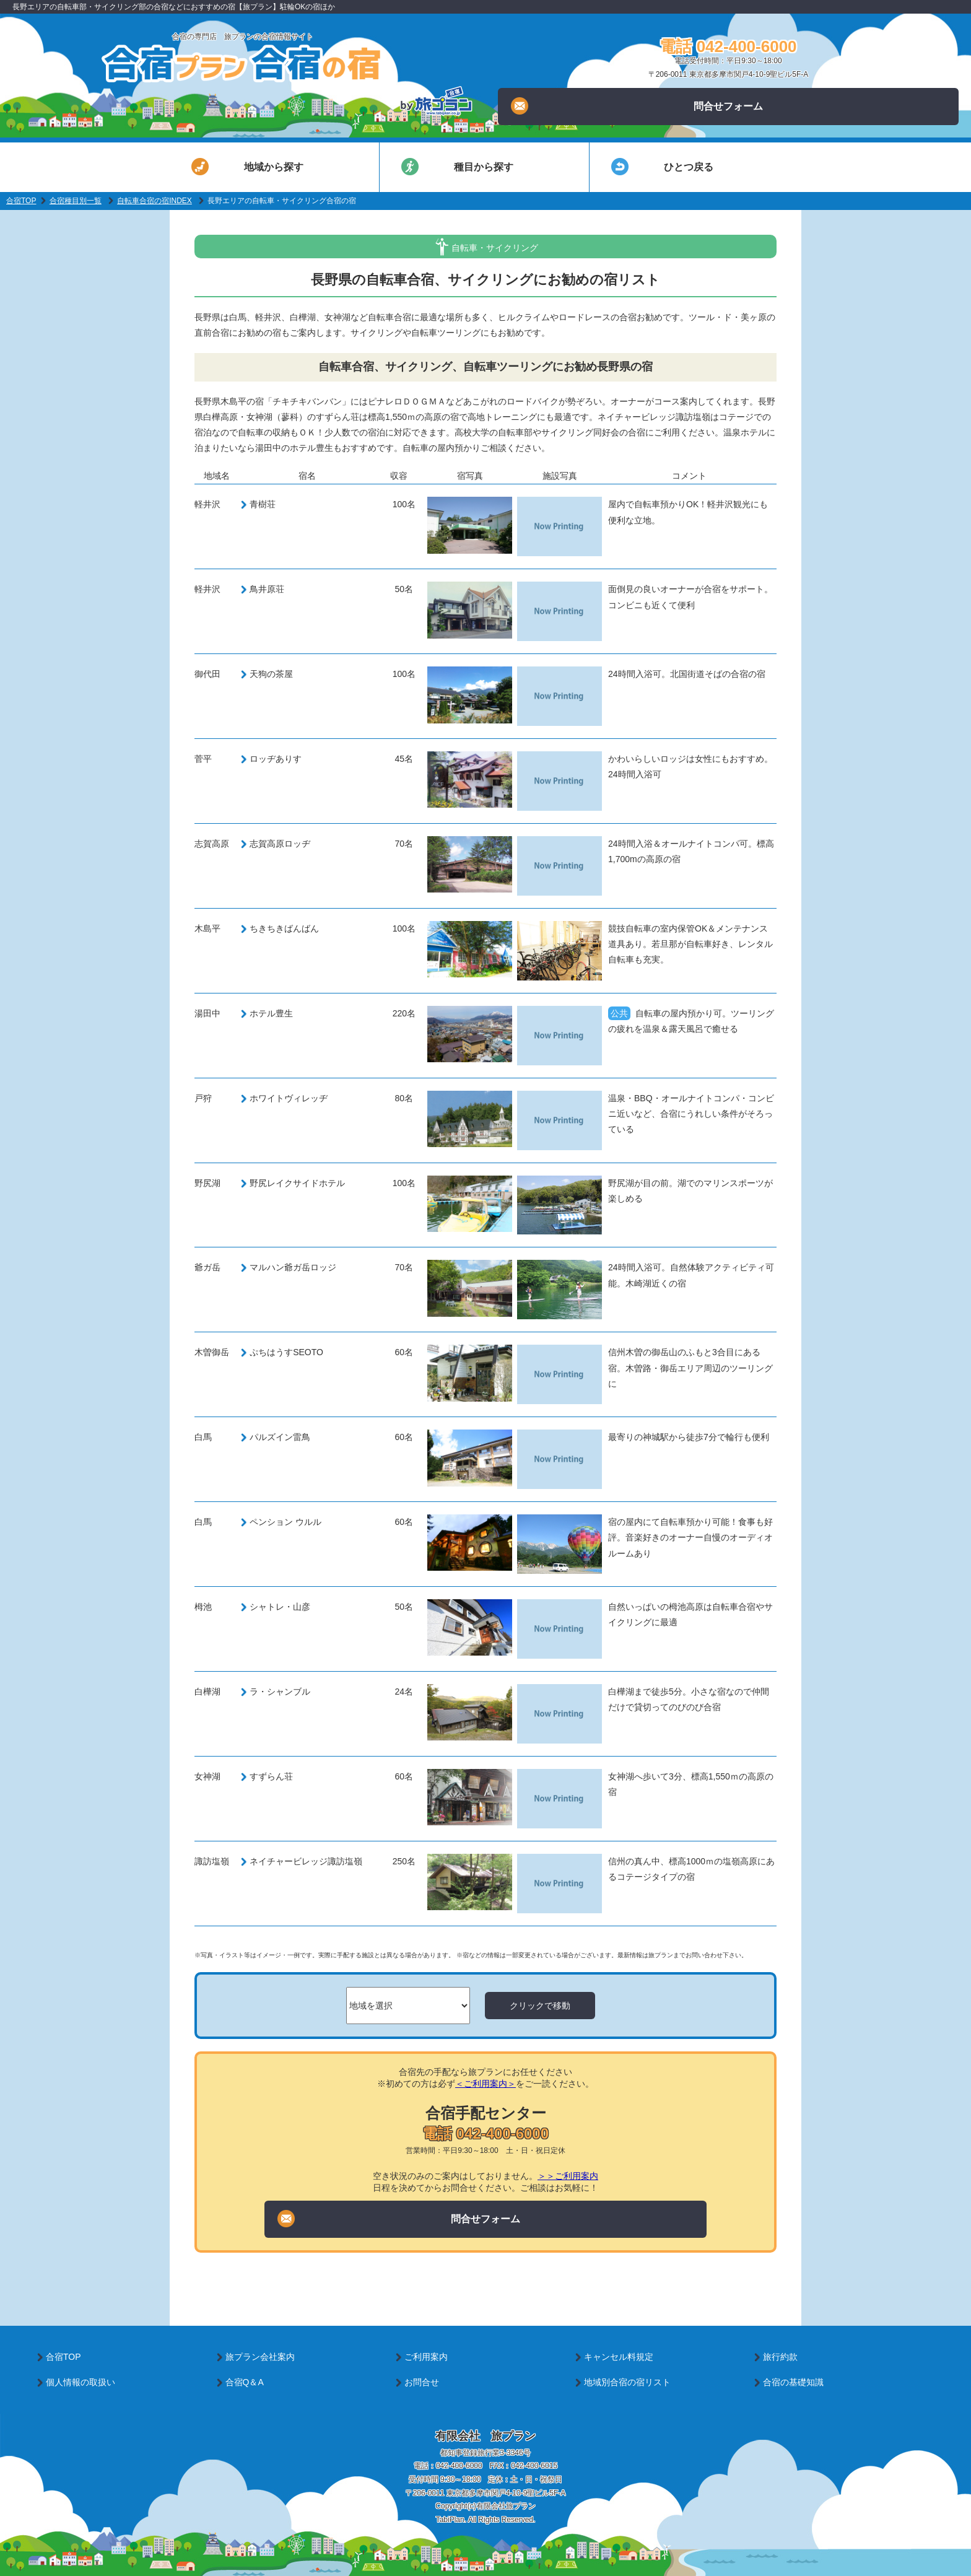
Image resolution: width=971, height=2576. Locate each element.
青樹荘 (263, 504)
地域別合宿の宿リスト (627, 2382)
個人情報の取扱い (80, 2382)
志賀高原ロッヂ (280, 844)
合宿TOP (21, 200)
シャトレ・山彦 (280, 1607)
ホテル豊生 (271, 1013)
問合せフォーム (636, 106)
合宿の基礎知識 (793, 2382)
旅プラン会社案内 (260, 2357)
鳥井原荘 (267, 589)
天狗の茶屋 (271, 674)
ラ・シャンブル (280, 1691)
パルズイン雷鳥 (280, 1437)
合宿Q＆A (244, 2382)
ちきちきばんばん (284, 928)
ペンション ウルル (285, 1522)
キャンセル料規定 (618, 2357)
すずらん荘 (271, 1776)
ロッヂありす (276, 759)
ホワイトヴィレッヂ (289, 1098)
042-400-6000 (459, 2465)
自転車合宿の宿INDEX (154, 200)
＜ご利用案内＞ (485, 2084)
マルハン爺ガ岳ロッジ (293, 1267)
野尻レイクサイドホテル (297, 1183)
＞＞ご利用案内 (568, 2176)
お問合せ (421, 2382)
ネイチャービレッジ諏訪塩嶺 (306, 1861)
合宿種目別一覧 (76, 200)
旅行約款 (780, 2357)
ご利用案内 (426, 2357)
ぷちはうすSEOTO (286, 1352)
